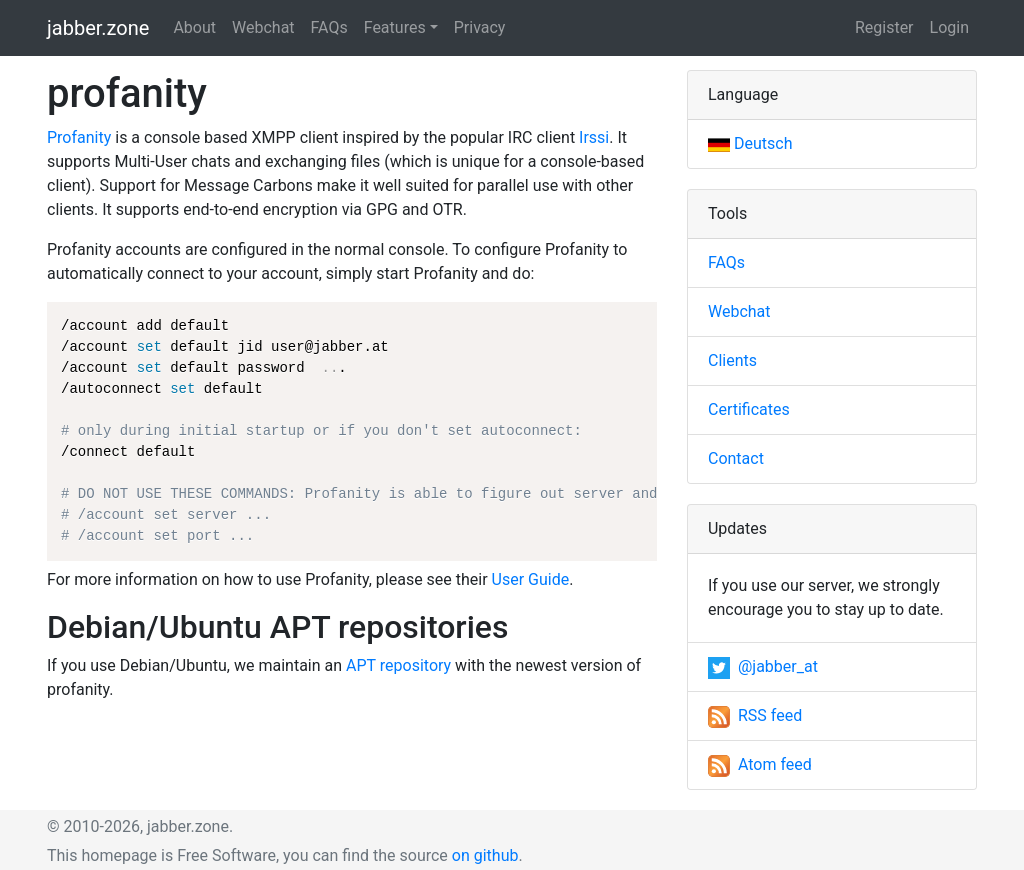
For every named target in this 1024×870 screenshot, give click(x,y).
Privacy (480, 27)
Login (949, 27)
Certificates (749, 409)
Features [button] (395, 27)
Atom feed (760, 764)
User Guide (531, 579)
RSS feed (755, 715)
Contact (736, 458)
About (194, 27)
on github (485, 855)
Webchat (263, 27)
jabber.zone (98, 28)
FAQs (329, 27)
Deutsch (750, 143)
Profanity (79, 137)
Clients (732, 360)
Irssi (594, 137)
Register (884, 27)
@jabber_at (763, 666)
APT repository (398, 665)
